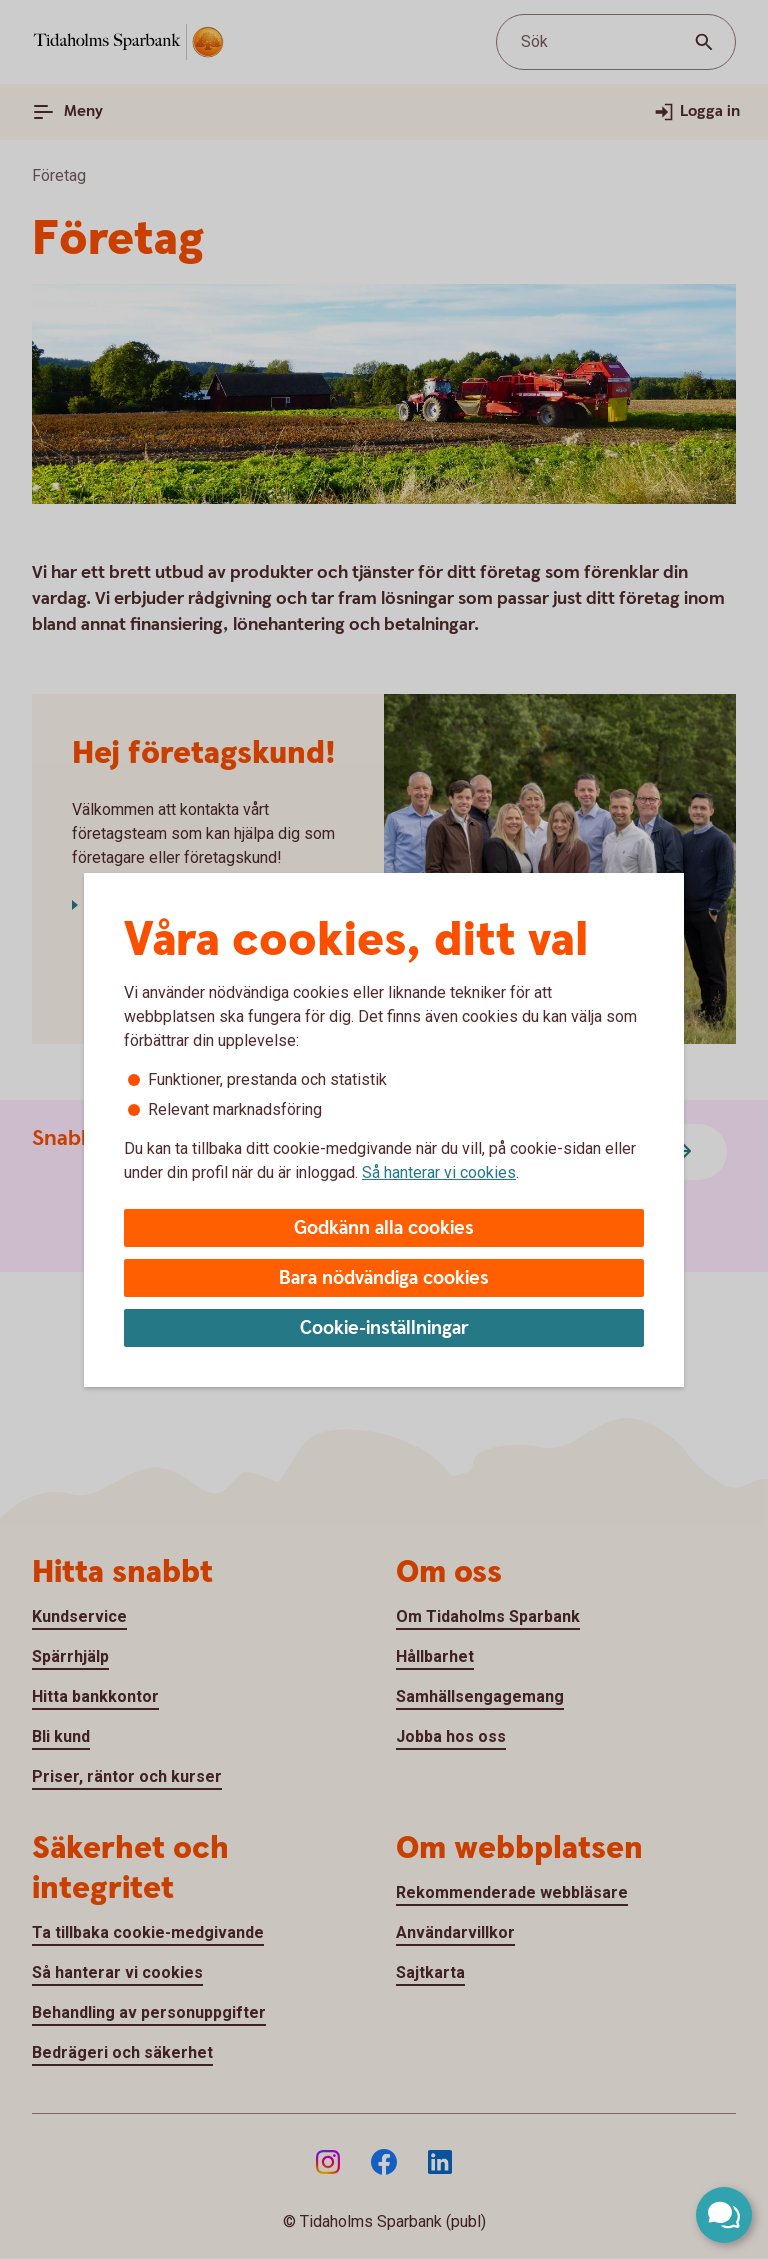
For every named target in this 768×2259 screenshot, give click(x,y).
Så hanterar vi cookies (439, 1172)
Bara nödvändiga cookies (384, 1278)
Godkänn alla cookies (384, 1228)
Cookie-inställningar (384, 1328)
